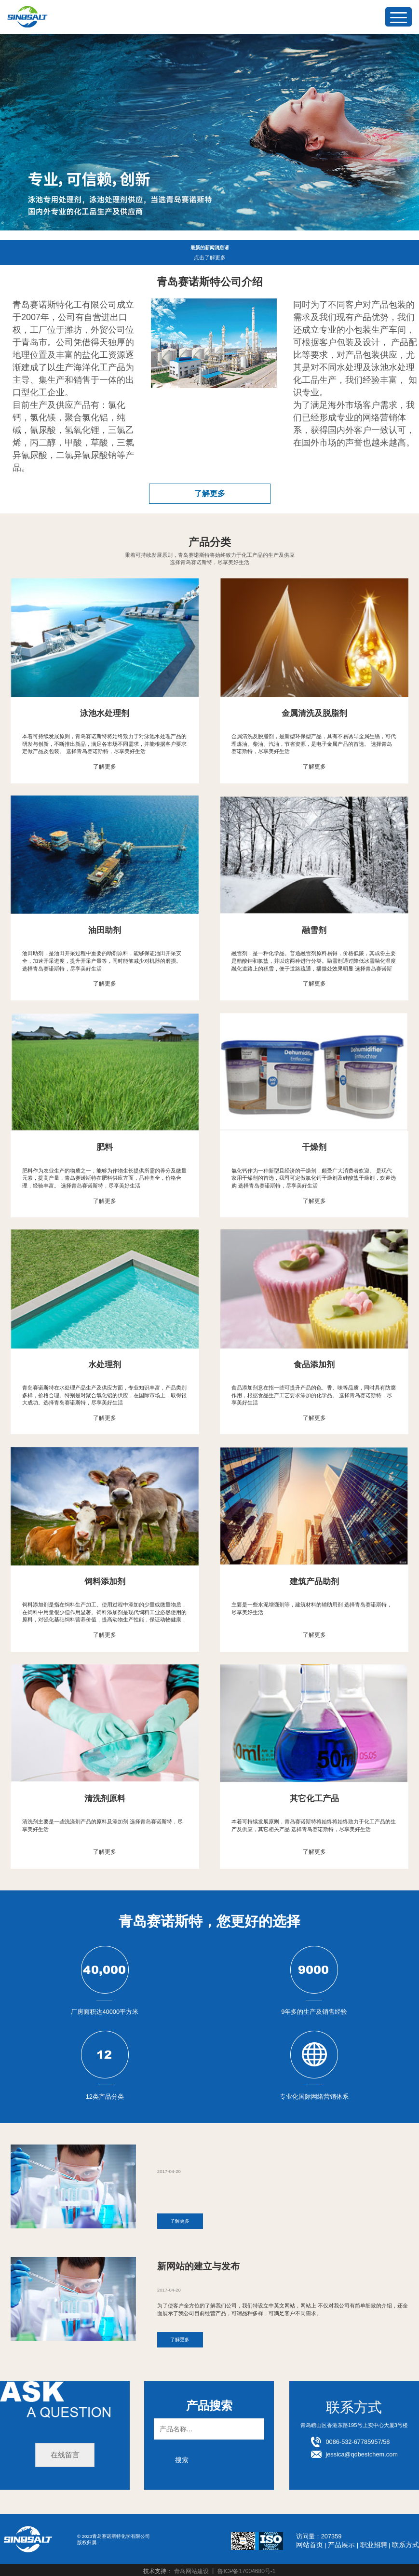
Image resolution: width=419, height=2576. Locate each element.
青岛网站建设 (191, 2568)
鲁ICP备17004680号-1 (246, 2568)
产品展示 (346, 2542)
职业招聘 (376, 2542)
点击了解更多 (209, 257)
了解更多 (209, 493)
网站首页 (316, 2542)
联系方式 (406, 2542)
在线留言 (65, 2452)
